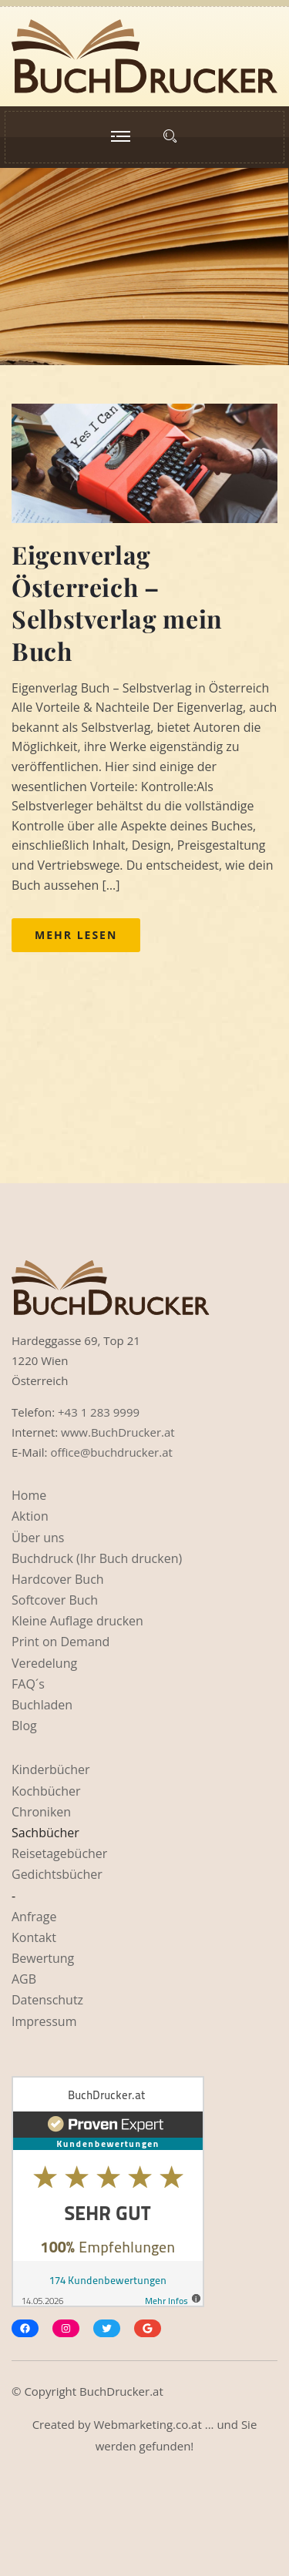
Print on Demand (60, 1641)
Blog (24, 1725)
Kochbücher (46, 1791)
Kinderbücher (51, 1769)
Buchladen (42, 1704)
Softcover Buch (55, 1600)
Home (29, 1495)
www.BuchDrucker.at (118, 1432)
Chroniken (41, 1811)
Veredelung (44, 1663)
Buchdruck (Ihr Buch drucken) (97, 1558)
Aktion (30, 1516)
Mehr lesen (76, 934)
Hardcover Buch (58, 1579)
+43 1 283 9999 (98, 1412)
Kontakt (34, 1937)
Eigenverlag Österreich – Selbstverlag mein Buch (117, 602)
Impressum (44, 2021)
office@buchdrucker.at (111, 1452)
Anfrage (34, 1916)
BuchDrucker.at (121, 2391)
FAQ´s (28, 1683)
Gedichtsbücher (57, 1874)
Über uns (38, 1537)
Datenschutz (47, 1999)
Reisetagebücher (59, 1853)
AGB (24, 1979)
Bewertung (43, 1958)
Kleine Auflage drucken (77, 1620)
